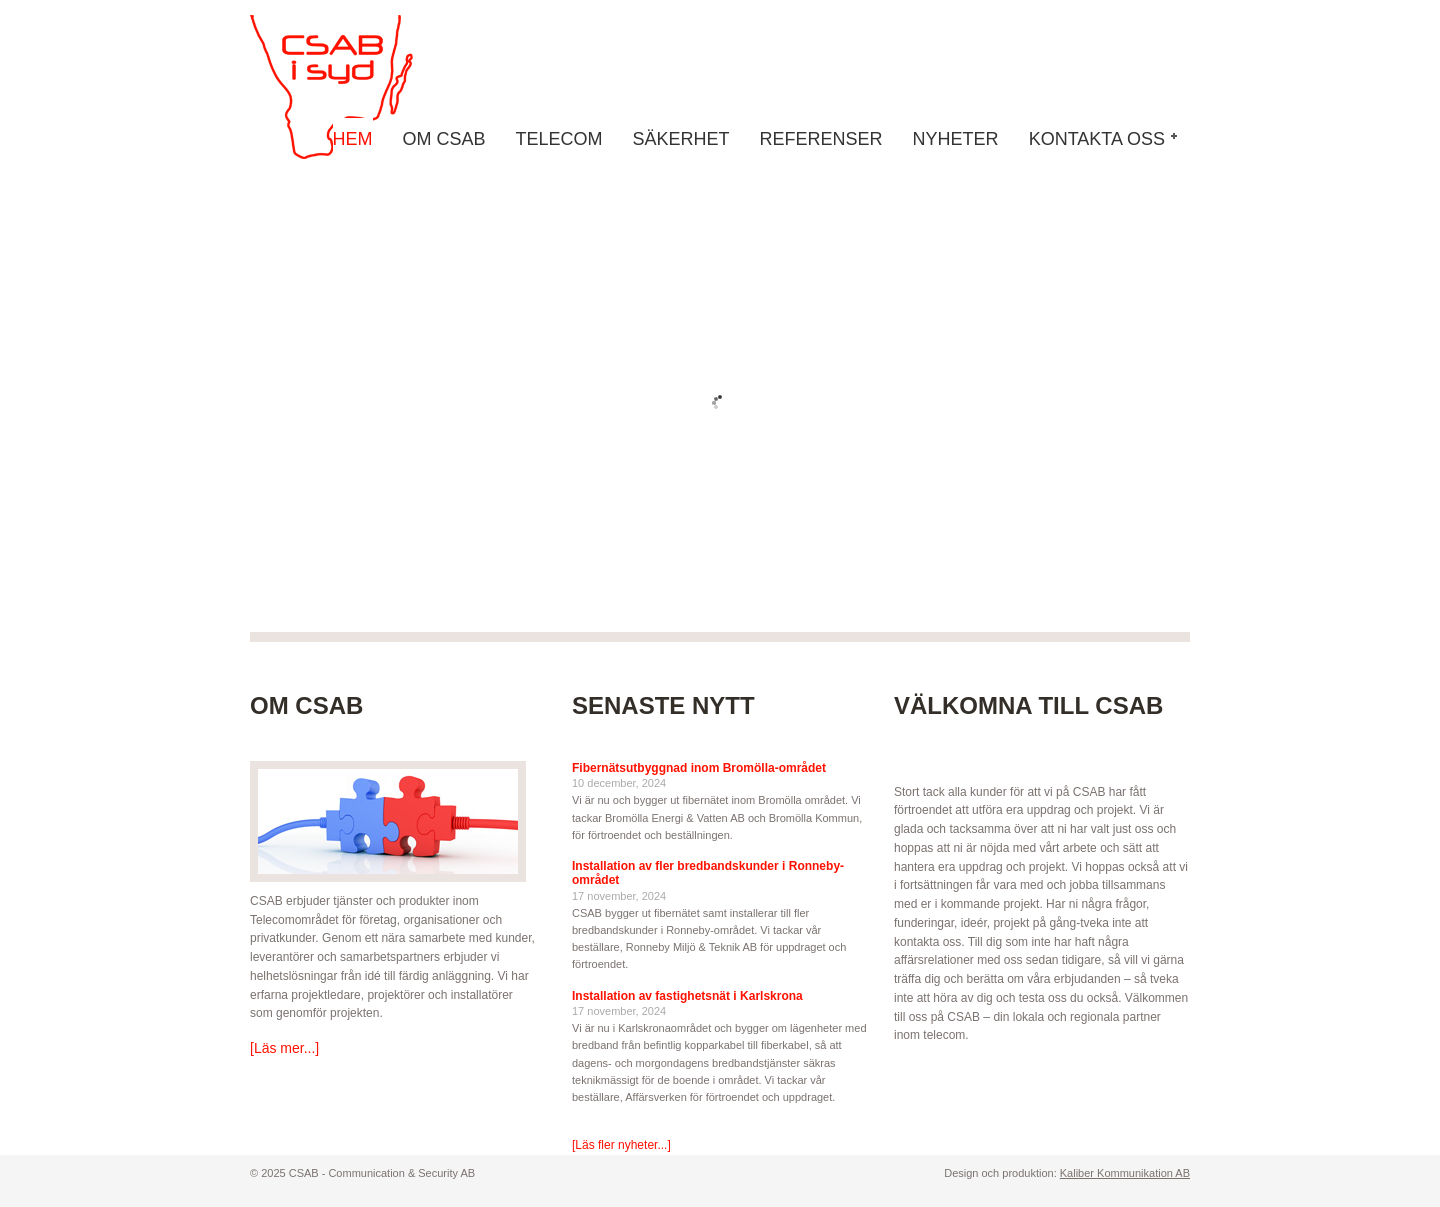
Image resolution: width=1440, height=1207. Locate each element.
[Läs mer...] (284, 1048)
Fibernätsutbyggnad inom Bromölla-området (699, 768)
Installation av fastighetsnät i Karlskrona (687, 996)
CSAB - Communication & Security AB (350, 87)
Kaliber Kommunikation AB (1125, 1173)
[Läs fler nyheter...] (621, 1145)
